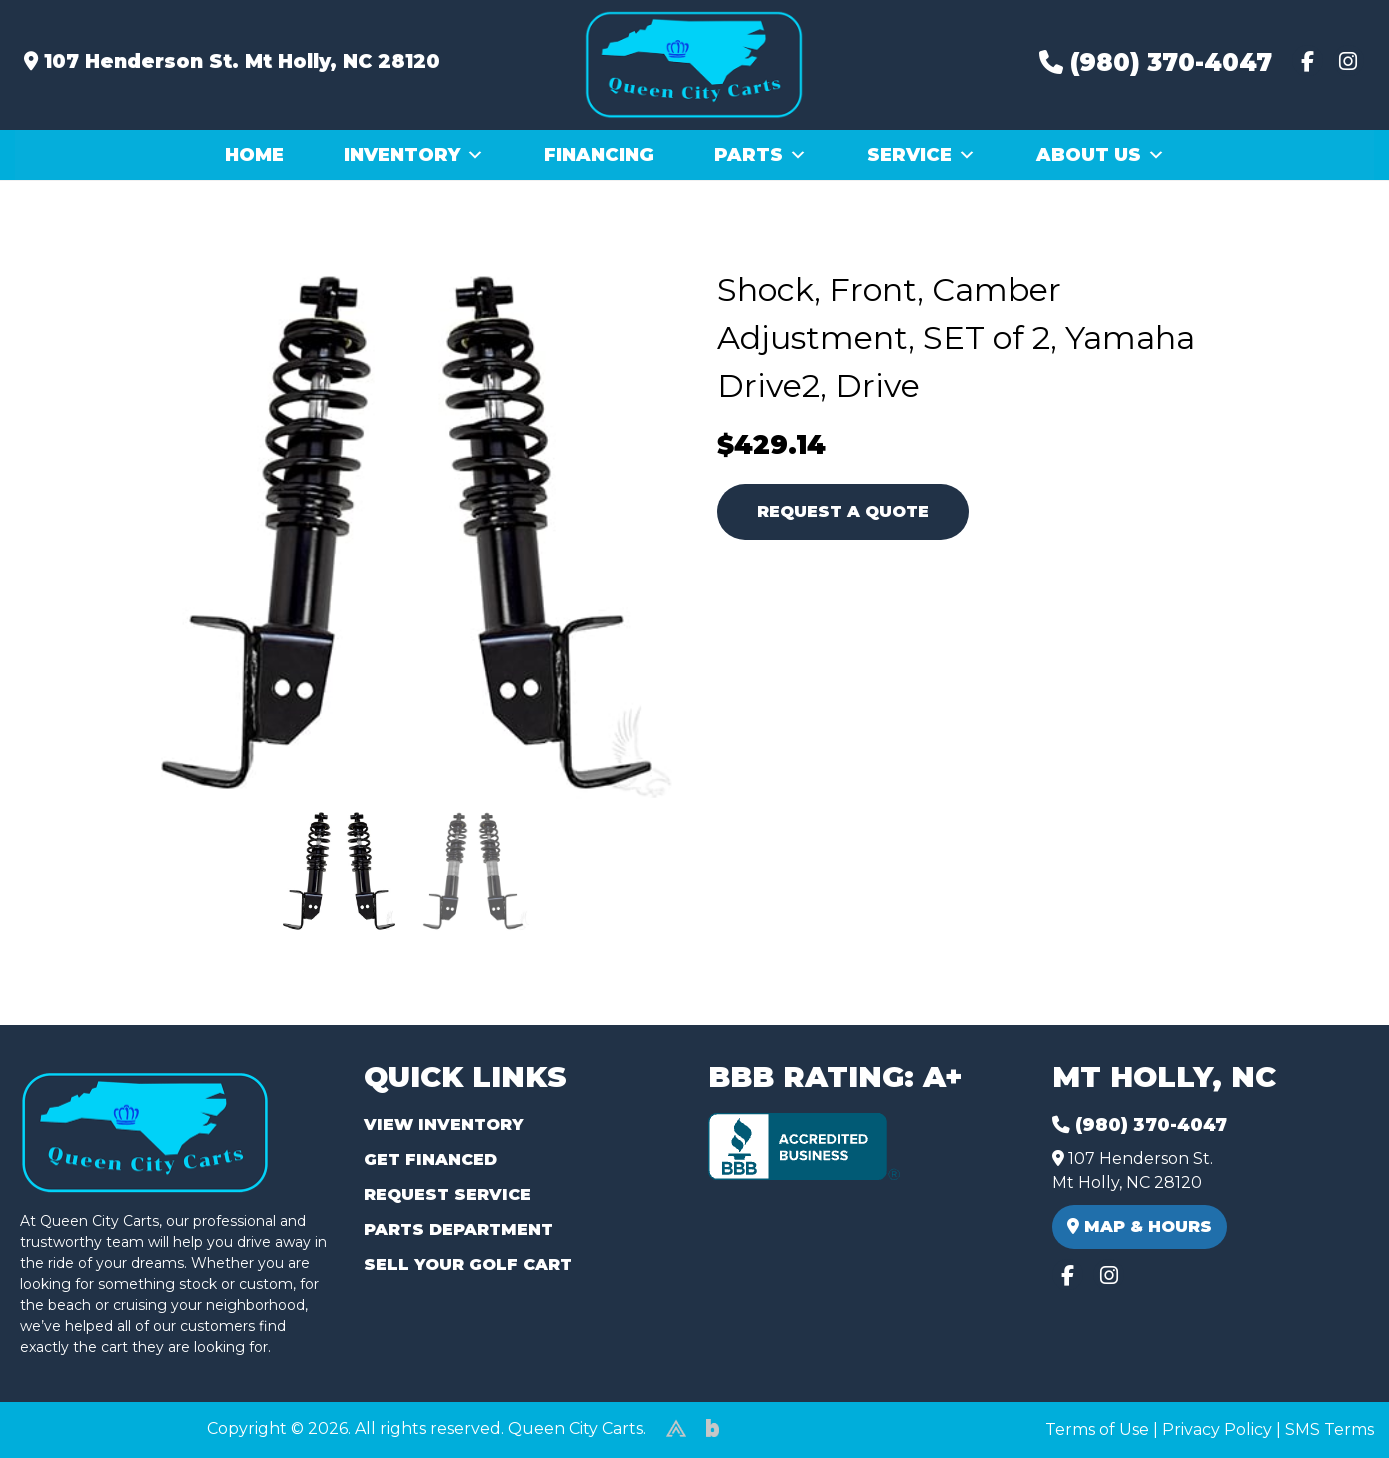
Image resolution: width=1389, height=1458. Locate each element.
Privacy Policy (1217, 1429)
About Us (1100, 155)
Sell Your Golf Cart (468, 1264)
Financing (599, 155)
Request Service (447, 1194)
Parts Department (458, 1229)
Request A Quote (843, 511)
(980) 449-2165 (69, 1419)
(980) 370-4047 (1155, 62)
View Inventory (443, 1124)
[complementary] (1329, 1398)
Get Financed (430, 1159)
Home (254, 155)
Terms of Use (1097, 1429)
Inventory (414, 155)
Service (921, 155)
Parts (760, 155)
